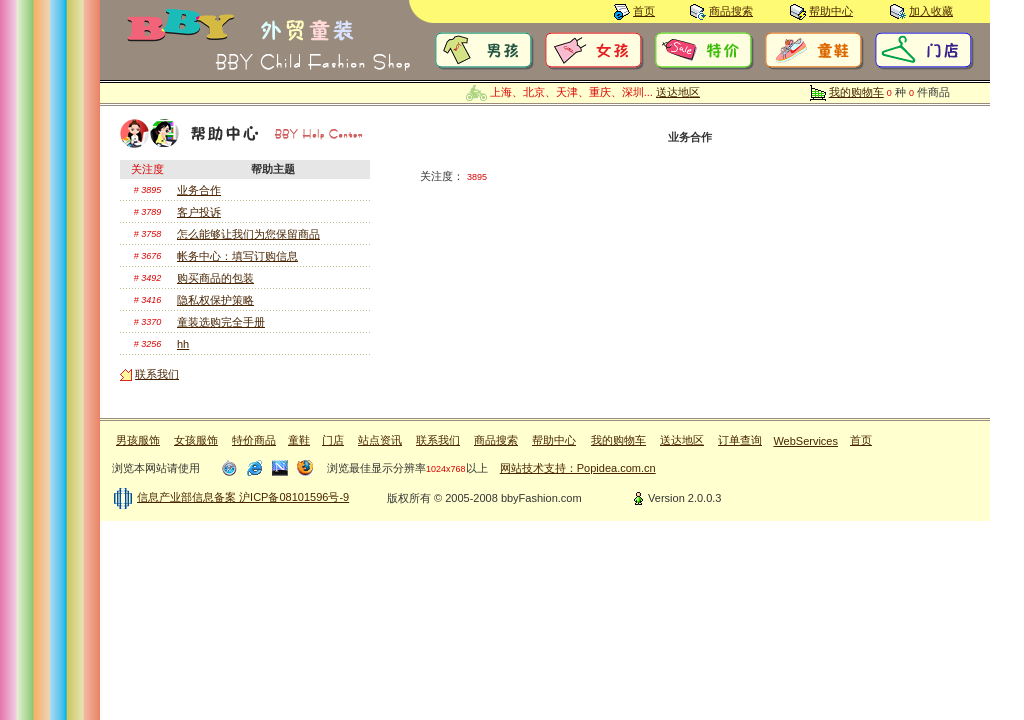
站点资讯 (380, 440)
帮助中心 (831, 11)
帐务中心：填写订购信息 (237, 256)
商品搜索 (731, 11)
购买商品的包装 (215, 278)
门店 (333, 440)
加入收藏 (931, 11)
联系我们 (157, 374)
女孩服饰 (196, 440)
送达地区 (678, 92)
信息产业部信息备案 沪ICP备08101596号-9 (243, 497)
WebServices (805, 441)
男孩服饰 (138, 440)
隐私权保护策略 (215, 300)
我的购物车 (856, 92)
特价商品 (254, 440)
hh (183, 344)
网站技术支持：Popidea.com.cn (578, 468)
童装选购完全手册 (221, 322)
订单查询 (740, 440)
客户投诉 (199, 212)
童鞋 (299, 440)
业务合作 (199, 190)
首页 (644, 11)
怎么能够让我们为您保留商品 (248, 234)
